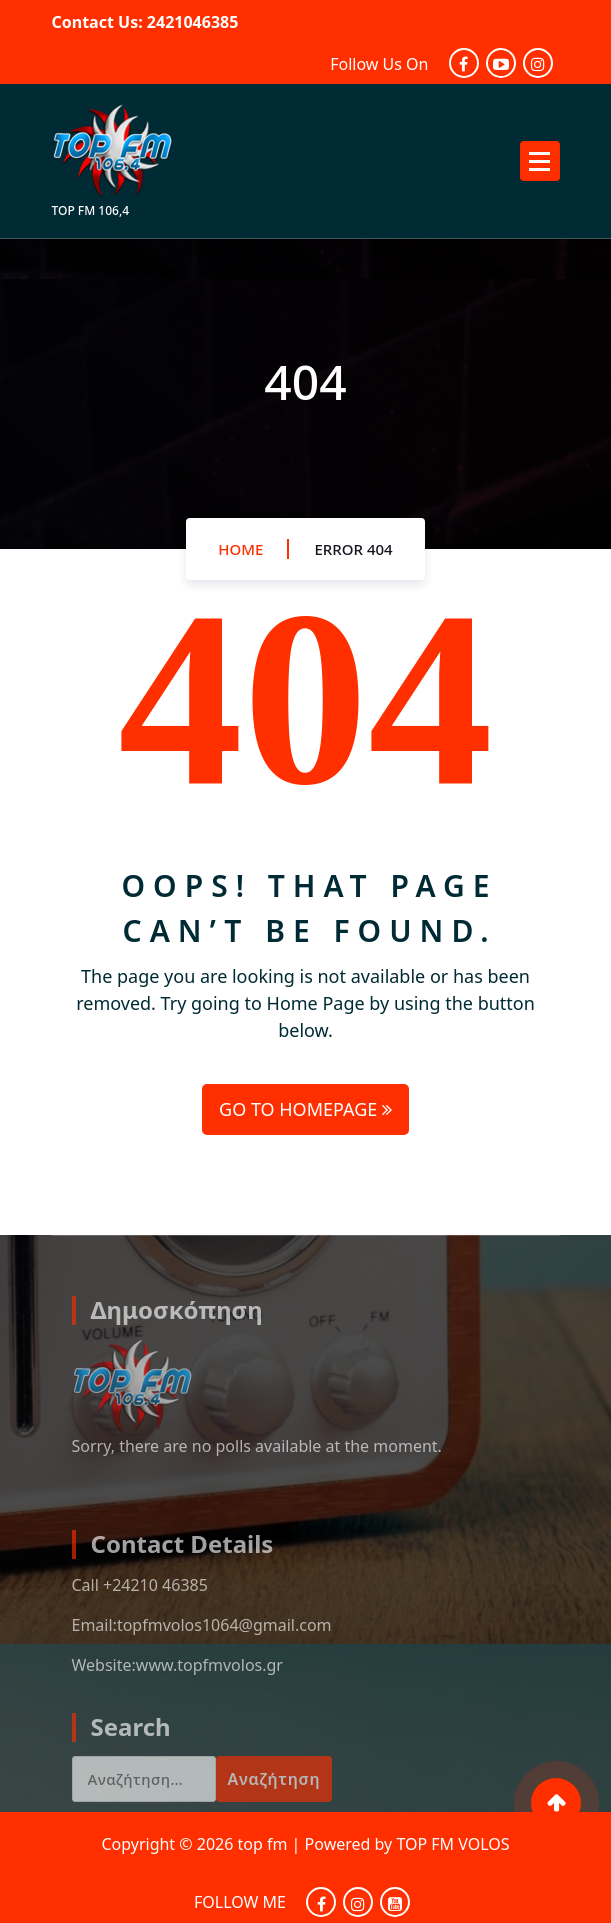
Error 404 (353, 549)
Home (240, 549)
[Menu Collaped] (540, 161)
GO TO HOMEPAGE (305, 1109)
